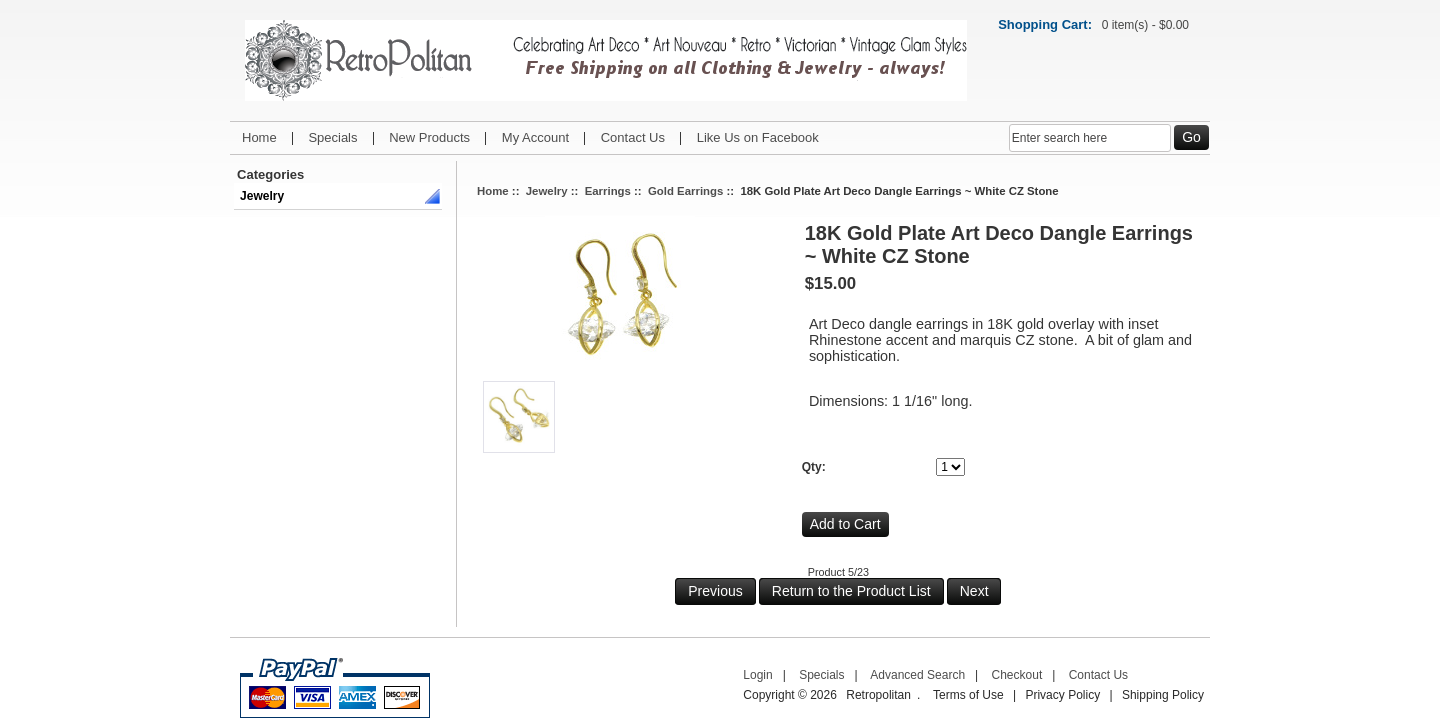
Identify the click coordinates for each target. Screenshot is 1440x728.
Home (259, 137)
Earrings (608, 191)
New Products (429, 137)
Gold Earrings (685, 191)
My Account (535, 137)
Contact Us (633, 137)
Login (757, 675)
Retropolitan (878, 695)
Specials (332, 137)
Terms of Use (968, 695)
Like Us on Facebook (758, 137)
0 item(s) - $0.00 (1145, 25)
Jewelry (262, 196)
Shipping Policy (1163, 695)
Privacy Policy (1062, 695)
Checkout (1017, 675)
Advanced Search (917, 675)
